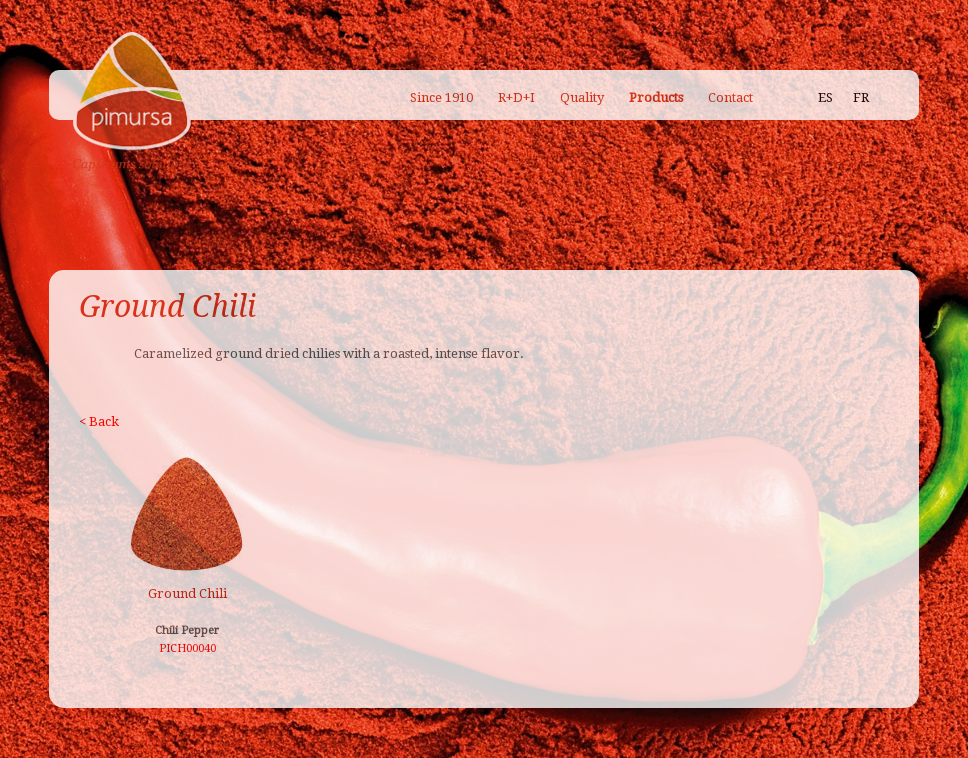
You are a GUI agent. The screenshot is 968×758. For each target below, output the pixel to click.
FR (861, 97)
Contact (730, 97)
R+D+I (516, 97)
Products (656, 97)
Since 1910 (441, 97)
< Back (99, 421)
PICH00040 (187, 648)
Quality (582, 97)
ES (825, 97)
